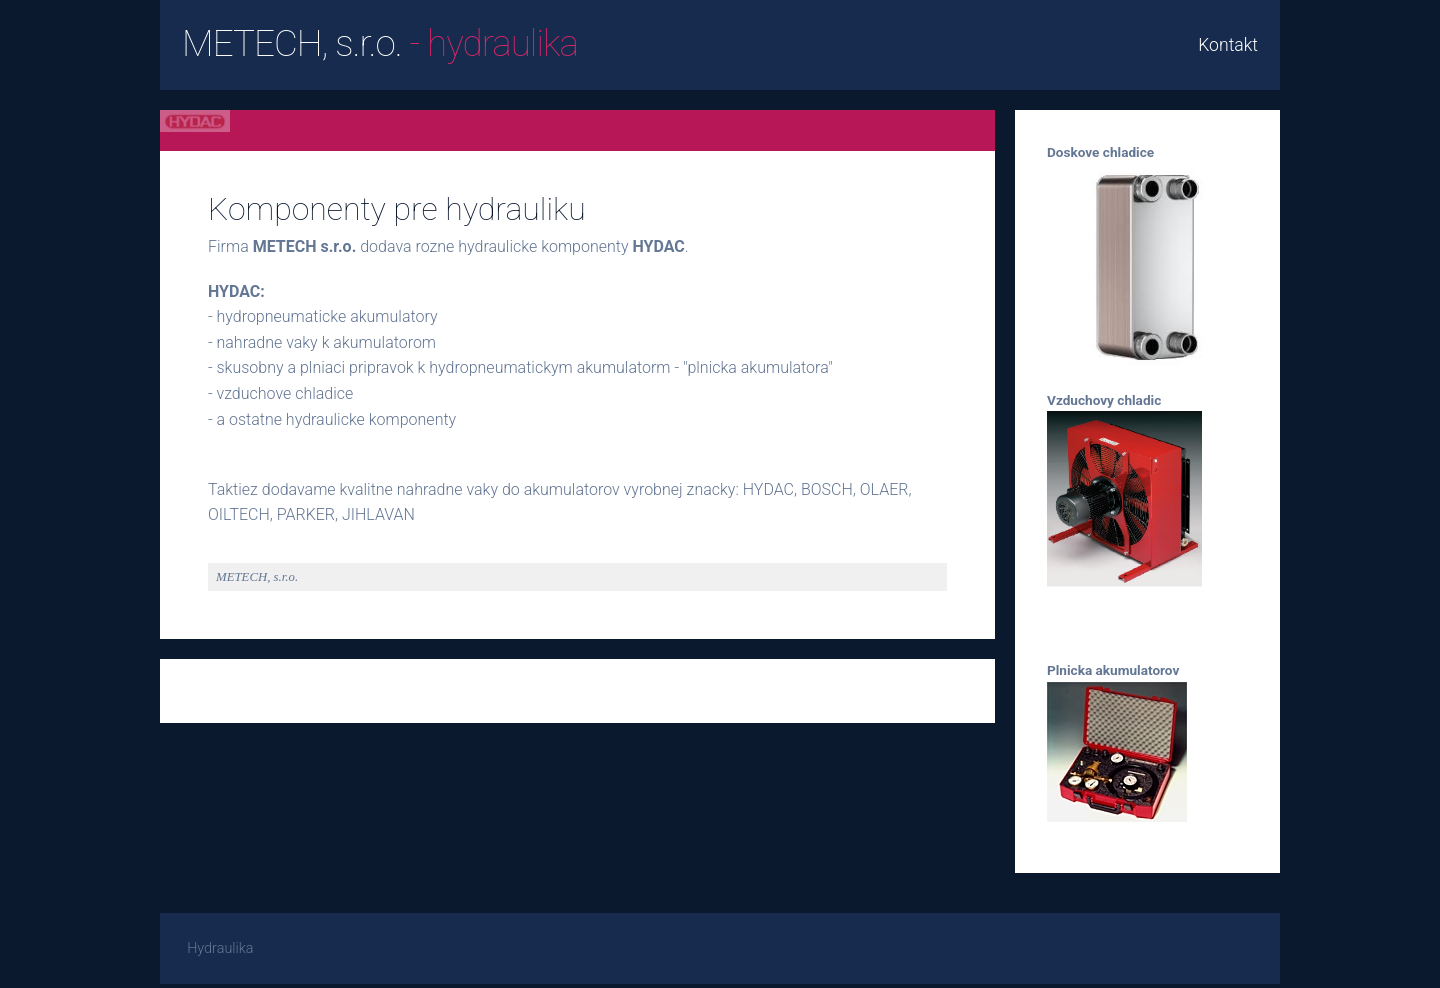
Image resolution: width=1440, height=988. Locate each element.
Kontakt (1228, 45)
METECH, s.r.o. (380, 43)
